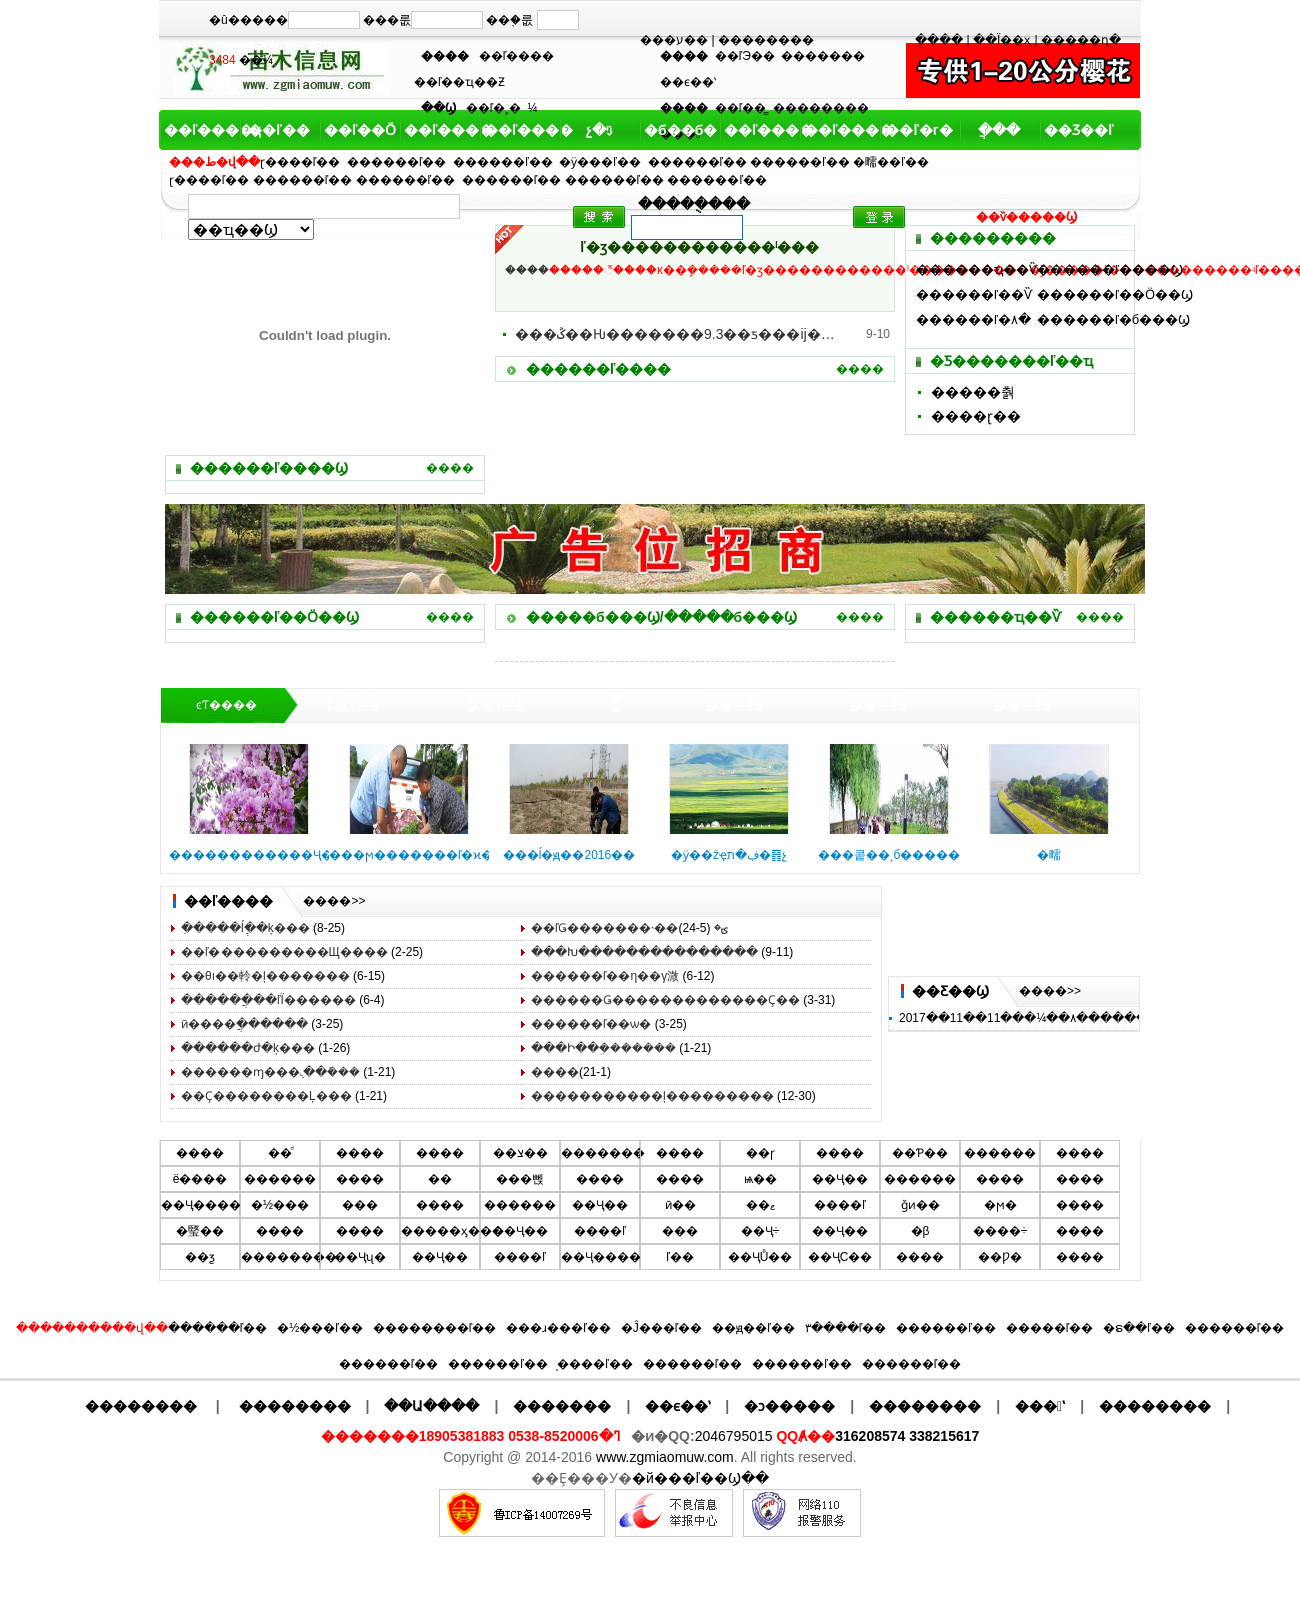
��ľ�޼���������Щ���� (284, 952)
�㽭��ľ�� (891, 162)
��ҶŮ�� (760, 1257)
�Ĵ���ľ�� (662, 1328)
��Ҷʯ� (360, 1257)
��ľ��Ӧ (359, 130)
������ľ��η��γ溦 (605, 976)
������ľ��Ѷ (974, 294)
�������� (766, 40)
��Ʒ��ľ (1078, 130)
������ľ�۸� (973, 319)
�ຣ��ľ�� (1139, 1328)
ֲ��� (999, 130)
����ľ (840, 1205)
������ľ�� (397, 162)
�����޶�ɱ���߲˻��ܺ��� (270, 1072)
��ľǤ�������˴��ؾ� (629, 928)
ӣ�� (680, 1205)
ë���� (200, 1179)
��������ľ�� (435, 1328)
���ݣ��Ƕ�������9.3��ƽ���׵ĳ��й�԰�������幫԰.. (675, 334)
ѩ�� (760, 1179)
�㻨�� (200, 1231)
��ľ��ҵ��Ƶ (460, 82)
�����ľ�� (1050, 1328)
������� (823, 56)
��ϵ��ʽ (688, 82)
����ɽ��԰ (976, 416)
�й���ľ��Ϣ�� (700, 1478)
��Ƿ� (1000, 1257)
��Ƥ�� (920, 1153)
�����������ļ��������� (652, 1096)
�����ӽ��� (452, 1231)
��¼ (256, 60)
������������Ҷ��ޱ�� (271, 855)
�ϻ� (1000, 1205)
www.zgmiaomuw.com (665, 1457)
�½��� (280, 1205)
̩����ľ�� (595, 1364)
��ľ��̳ (741, 108)
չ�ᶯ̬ (599, 130)
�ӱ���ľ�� (600, 162)
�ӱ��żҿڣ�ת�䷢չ (729, 855)
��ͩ (280, 1153)
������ (1000, 1153)
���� (450, 468)
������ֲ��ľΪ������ (268, 1000)
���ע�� (674, 40)
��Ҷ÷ (760, 1231)
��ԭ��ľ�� (753, 1328)
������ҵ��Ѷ (976, 269)
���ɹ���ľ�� (558, 1328)
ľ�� (680, 1257)
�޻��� (600, 1179)
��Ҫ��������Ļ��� (266, 1096)
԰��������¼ (533, 108)
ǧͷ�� (920, 1205)
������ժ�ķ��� (248, 1048)
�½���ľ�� (320, 1328)
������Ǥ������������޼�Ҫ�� (665, 1000)
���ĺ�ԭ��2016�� (569, 855)
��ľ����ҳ (199, 130)
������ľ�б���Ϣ (1113, 319)
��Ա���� (431, 1406)
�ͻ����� (789, 1406)
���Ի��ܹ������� (603, 1048)
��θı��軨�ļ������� (265, 976)
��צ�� (520, 1153)
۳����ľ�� (846, 1328)
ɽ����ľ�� (300, 162)
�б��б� (679, 130)
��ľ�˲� (494, 108)
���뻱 (520, 1179)
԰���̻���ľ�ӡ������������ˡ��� (699, 247)
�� (440, 1179)
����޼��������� (555, 1072)
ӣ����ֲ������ (244, 1024)
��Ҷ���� (201, 1205)
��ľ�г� (918, 130)
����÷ (1000, 1231)
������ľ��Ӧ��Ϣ (1115, 294)
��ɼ (760, 1153)
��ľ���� (517, 56)
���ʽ (1040, 1406)
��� (360, 1205)
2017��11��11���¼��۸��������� (1041, 1018)
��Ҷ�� (840, 1179)
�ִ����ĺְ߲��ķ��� (245, 928)
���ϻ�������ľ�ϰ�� (417, 855)
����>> (334, 901)
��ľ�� (278, 130)
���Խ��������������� (644, 952)
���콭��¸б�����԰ (889, 855)
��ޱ (760, 1205)
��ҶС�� (840, 1257)
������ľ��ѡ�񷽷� (591, 1024)
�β (920, 1231)
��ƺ (200, 1257)
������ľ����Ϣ (1110, 269)
